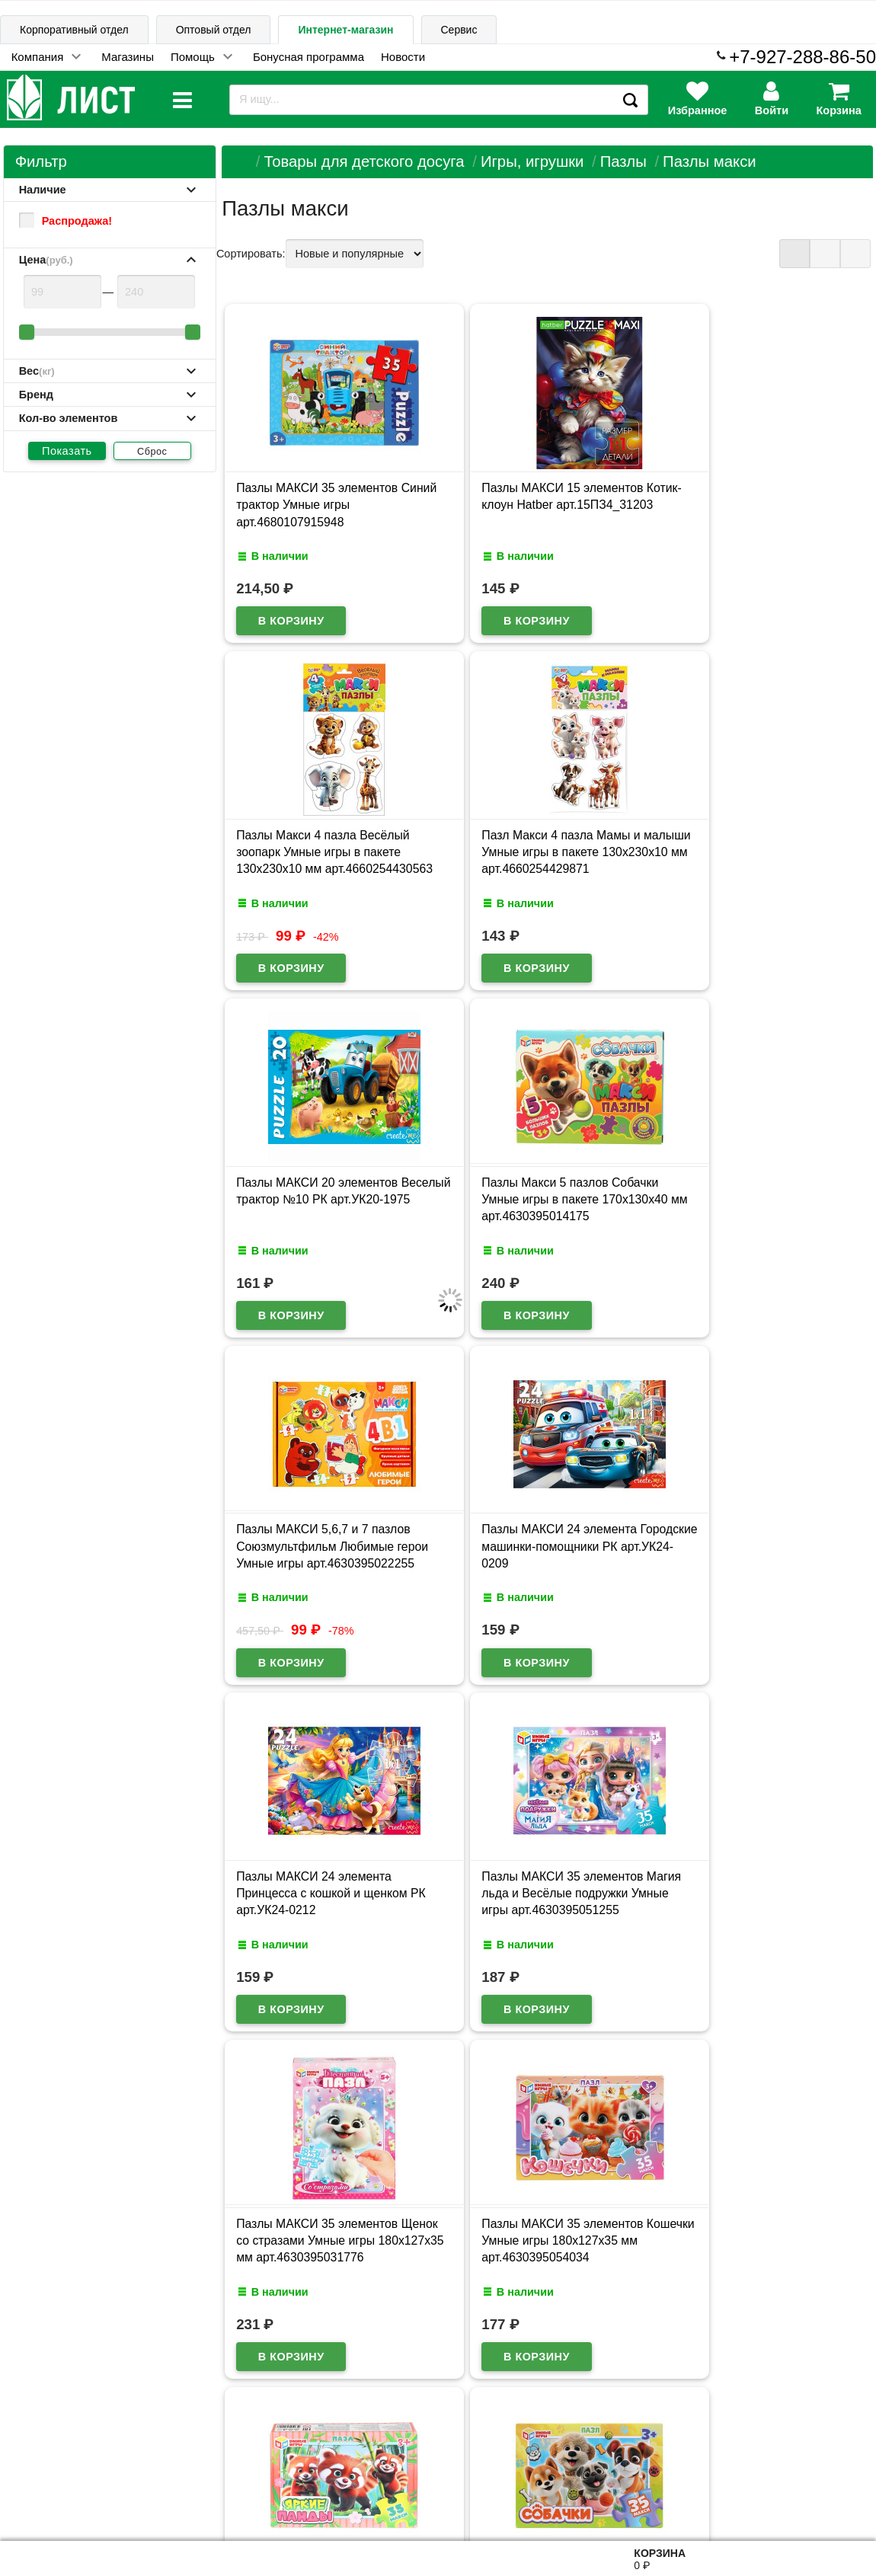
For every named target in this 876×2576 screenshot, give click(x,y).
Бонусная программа (308, 56)
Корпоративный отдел (74, 30)
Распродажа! (66, 220)
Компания (37, 56)
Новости (403, 56)
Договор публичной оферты (191, 2502)
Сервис (459, 30)
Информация (54, 2429)
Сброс (152, 451)
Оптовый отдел (213, 30)
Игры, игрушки (532, 161)
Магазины (127, 56)
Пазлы (623, 161)
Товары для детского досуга (364, 161)
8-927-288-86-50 (809, 2493)
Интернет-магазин (345, 30)
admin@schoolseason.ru (486, 2501)
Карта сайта (166, 2430)
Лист (25, 2501)
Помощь (193, 56)
